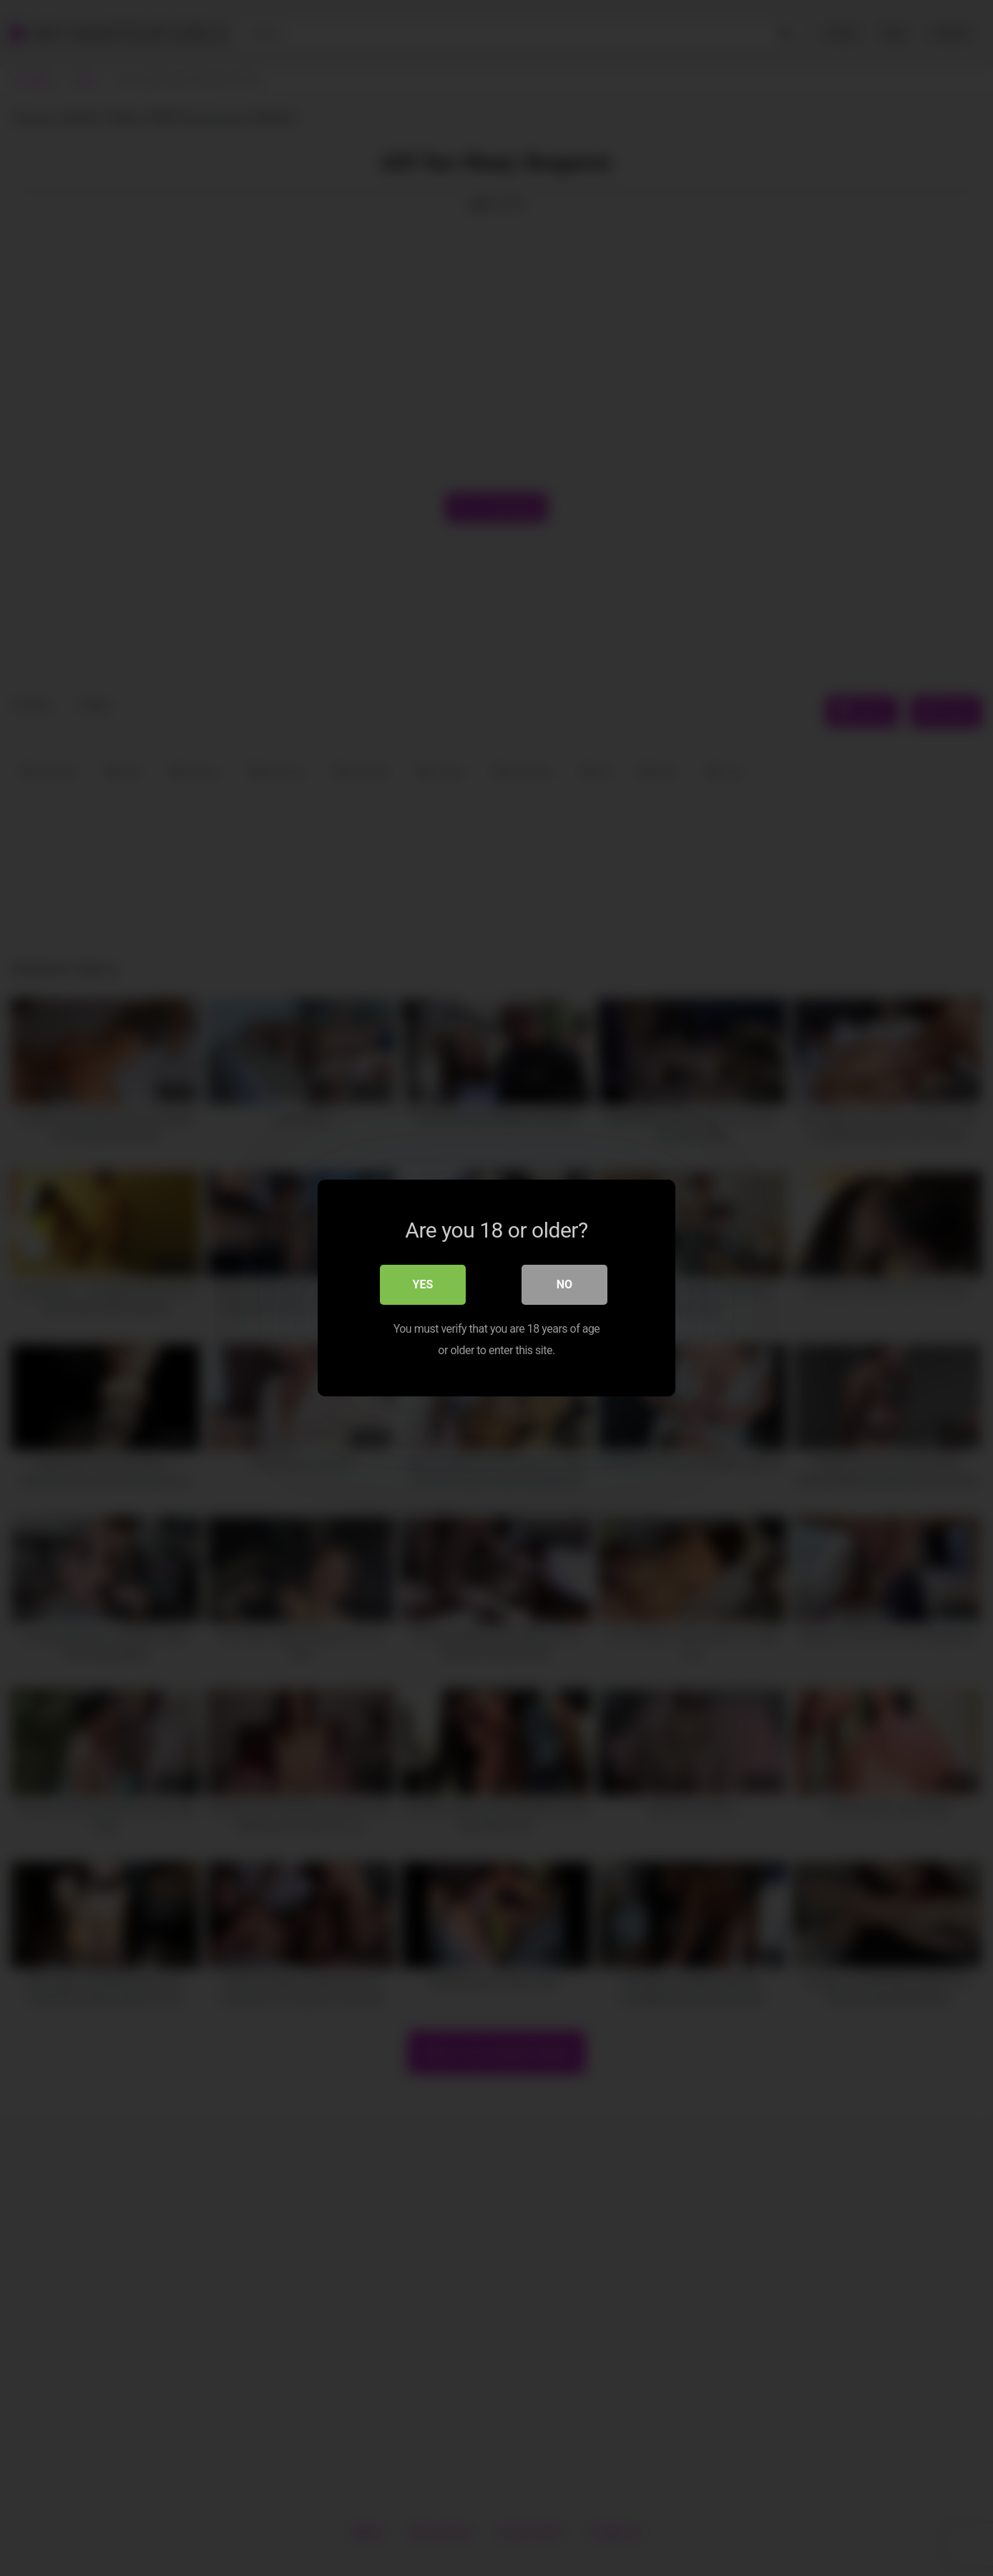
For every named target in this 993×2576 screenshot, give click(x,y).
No (564, 1284)
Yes (423, 1284)
